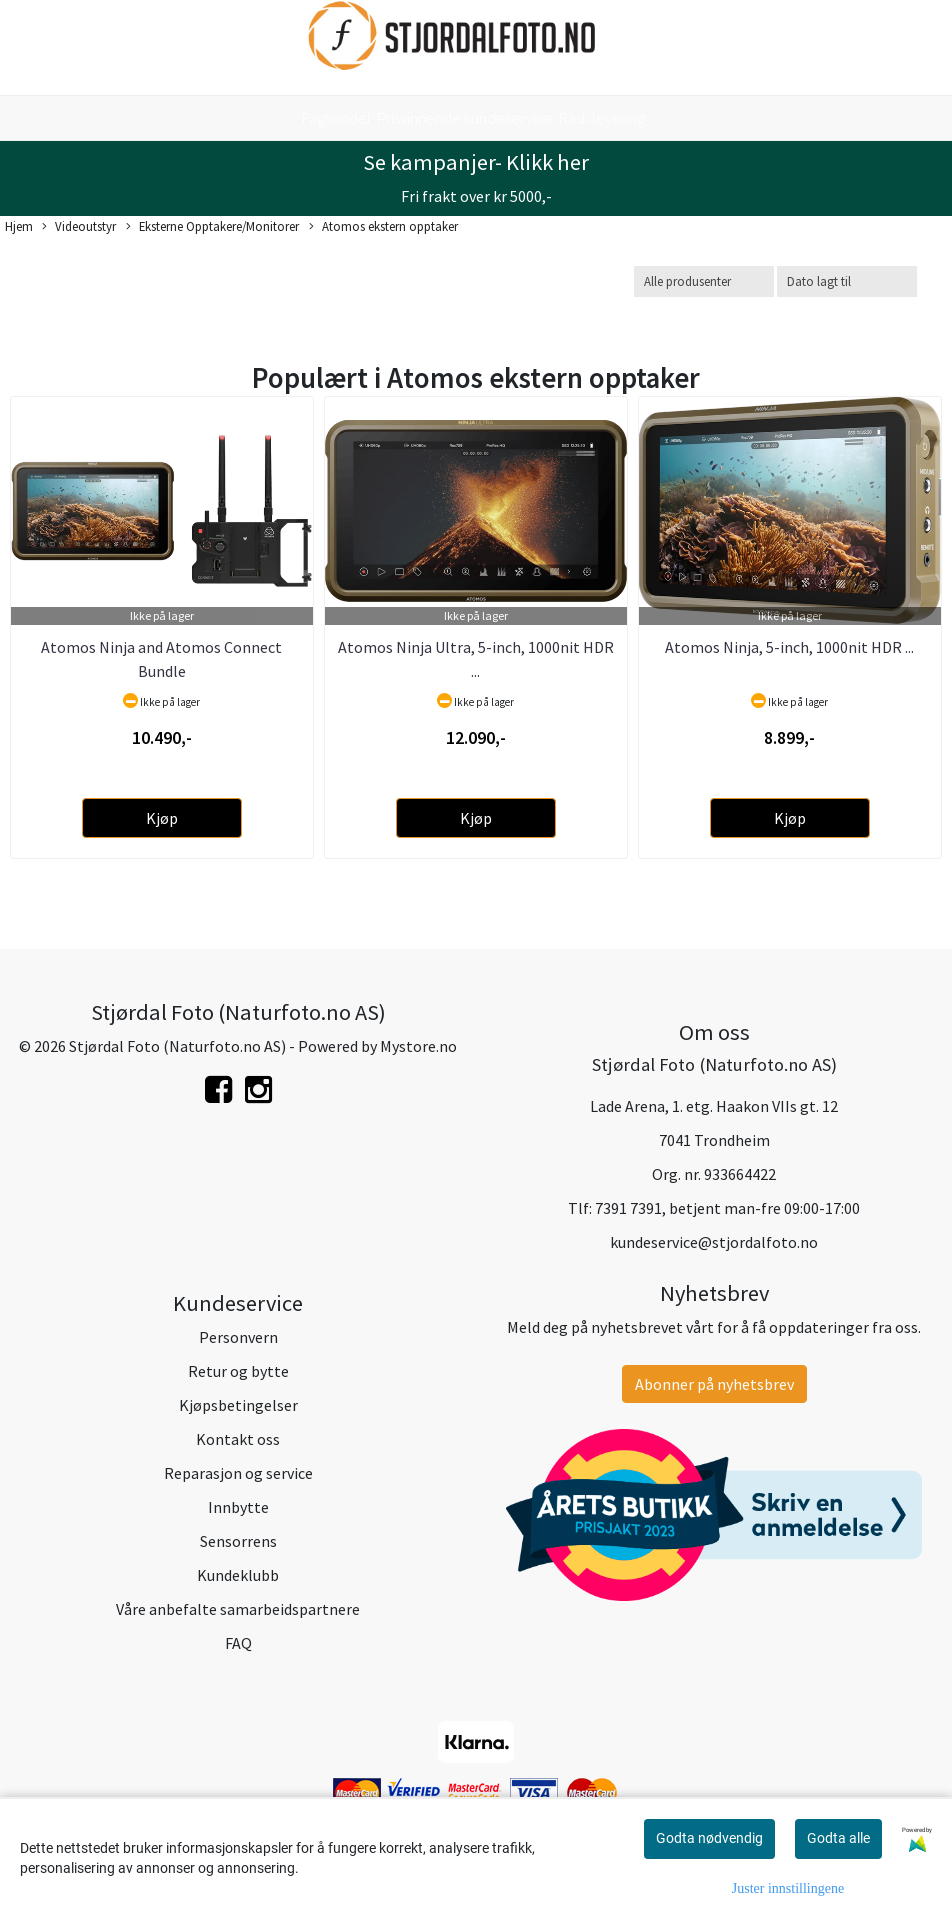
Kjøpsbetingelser (238, 1405)
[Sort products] (847, 281)
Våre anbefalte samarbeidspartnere (238, 1609)
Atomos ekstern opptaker (383, 227)
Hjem (19, 226)
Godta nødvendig (709, 1838)
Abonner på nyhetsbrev (714, 1384)
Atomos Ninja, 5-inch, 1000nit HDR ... (789, 647)
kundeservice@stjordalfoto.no (714, 1242)
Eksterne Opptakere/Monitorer (212, 227)
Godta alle (838, 1838)
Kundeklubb (238, 1575)
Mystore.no (418, 1046)
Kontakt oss (238, 1439)
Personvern (238, 1337)
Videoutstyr (79, 227)
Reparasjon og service (238, 1473)
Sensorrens (238, 1541)
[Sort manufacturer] (704, 281)
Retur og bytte (238, 1371)
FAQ (238, 1643)
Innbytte (238, 1507)
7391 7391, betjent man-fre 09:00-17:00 (727, 1208)
